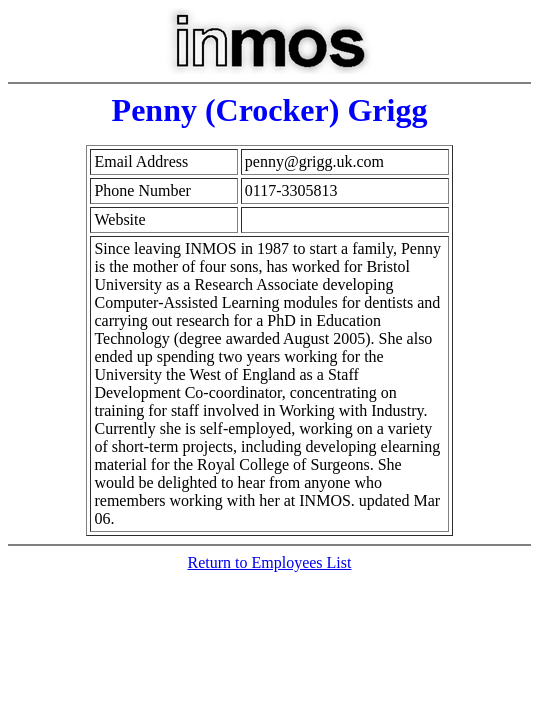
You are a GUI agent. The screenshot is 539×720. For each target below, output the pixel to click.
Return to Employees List (270, 562)
